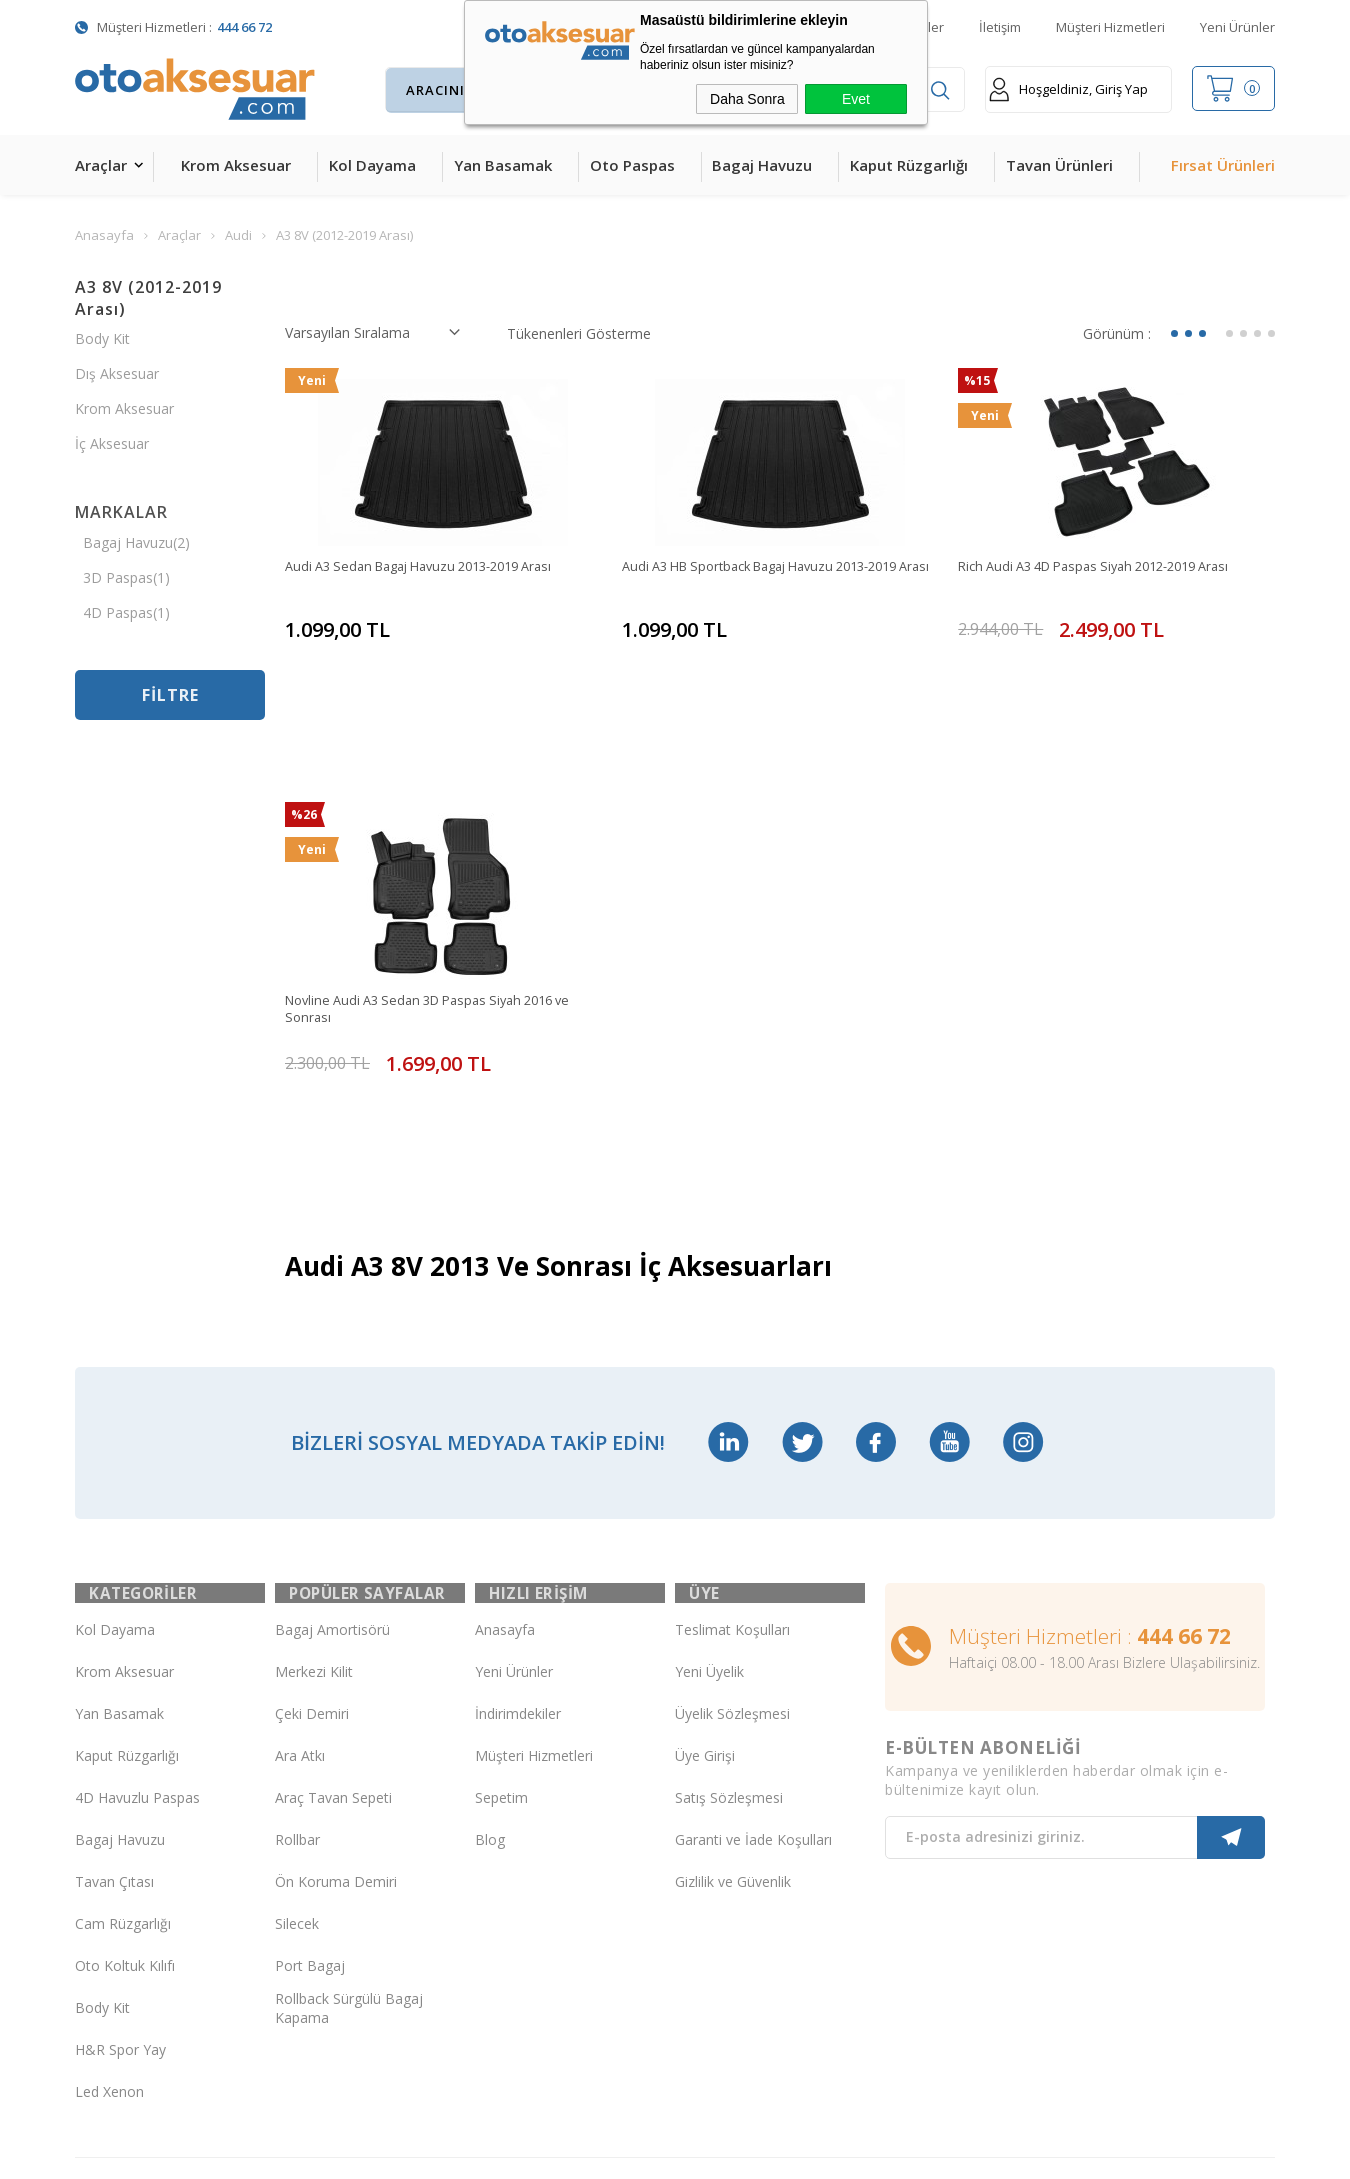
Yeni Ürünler (1237, 27)
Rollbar (297, 1679)
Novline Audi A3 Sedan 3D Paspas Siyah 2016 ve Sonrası (441, 924)
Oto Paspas (632, 165)
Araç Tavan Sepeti (333, 1637)
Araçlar (101, 165)
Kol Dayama (372, 165)
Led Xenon (109, 1931)
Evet (856, 99)
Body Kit (102, 338)
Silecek (297, 1763)
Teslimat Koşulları (732, 1469)
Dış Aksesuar (117, 373)
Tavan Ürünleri (1059, 165)
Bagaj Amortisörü (332, 1469)
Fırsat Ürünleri (1223, 165)
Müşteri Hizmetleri (1110, 27)
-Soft (571, 2153)
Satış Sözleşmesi (729, 1637)
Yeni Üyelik (709, 1511)
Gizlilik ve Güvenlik (733, 1721)
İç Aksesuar (112, 443)
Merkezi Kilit (314, 1511)
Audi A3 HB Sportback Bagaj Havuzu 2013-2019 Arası (776, 577)
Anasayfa (505, 1469)
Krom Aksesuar (236, 165)
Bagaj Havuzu (762, 165)
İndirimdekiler (518, 1553)
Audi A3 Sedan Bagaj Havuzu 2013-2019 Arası (433, 567)
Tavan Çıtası (114, 1721)
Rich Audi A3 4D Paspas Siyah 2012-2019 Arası (1108, 567)
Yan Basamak (503, 165)
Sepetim (501, 1637)
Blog (490, 1679)
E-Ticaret (617, 2153)
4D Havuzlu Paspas (137, 1637)
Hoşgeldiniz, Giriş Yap (1068, 89)
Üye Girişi (705, 1595)
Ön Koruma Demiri (336, 1721)
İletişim (1000, 27)
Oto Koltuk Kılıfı (125, 1805)
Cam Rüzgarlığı (123, 1763)
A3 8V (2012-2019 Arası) (148, 298)
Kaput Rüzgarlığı (909, 165)
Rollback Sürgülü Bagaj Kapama (349, 1848)
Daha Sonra (747, 99)
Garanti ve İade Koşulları (753, 1679)
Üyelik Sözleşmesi (732, 1553)
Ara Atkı (300, 1595)
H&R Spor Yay (120, 1889)
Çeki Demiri (312, 1553)
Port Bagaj (310, 1805)
